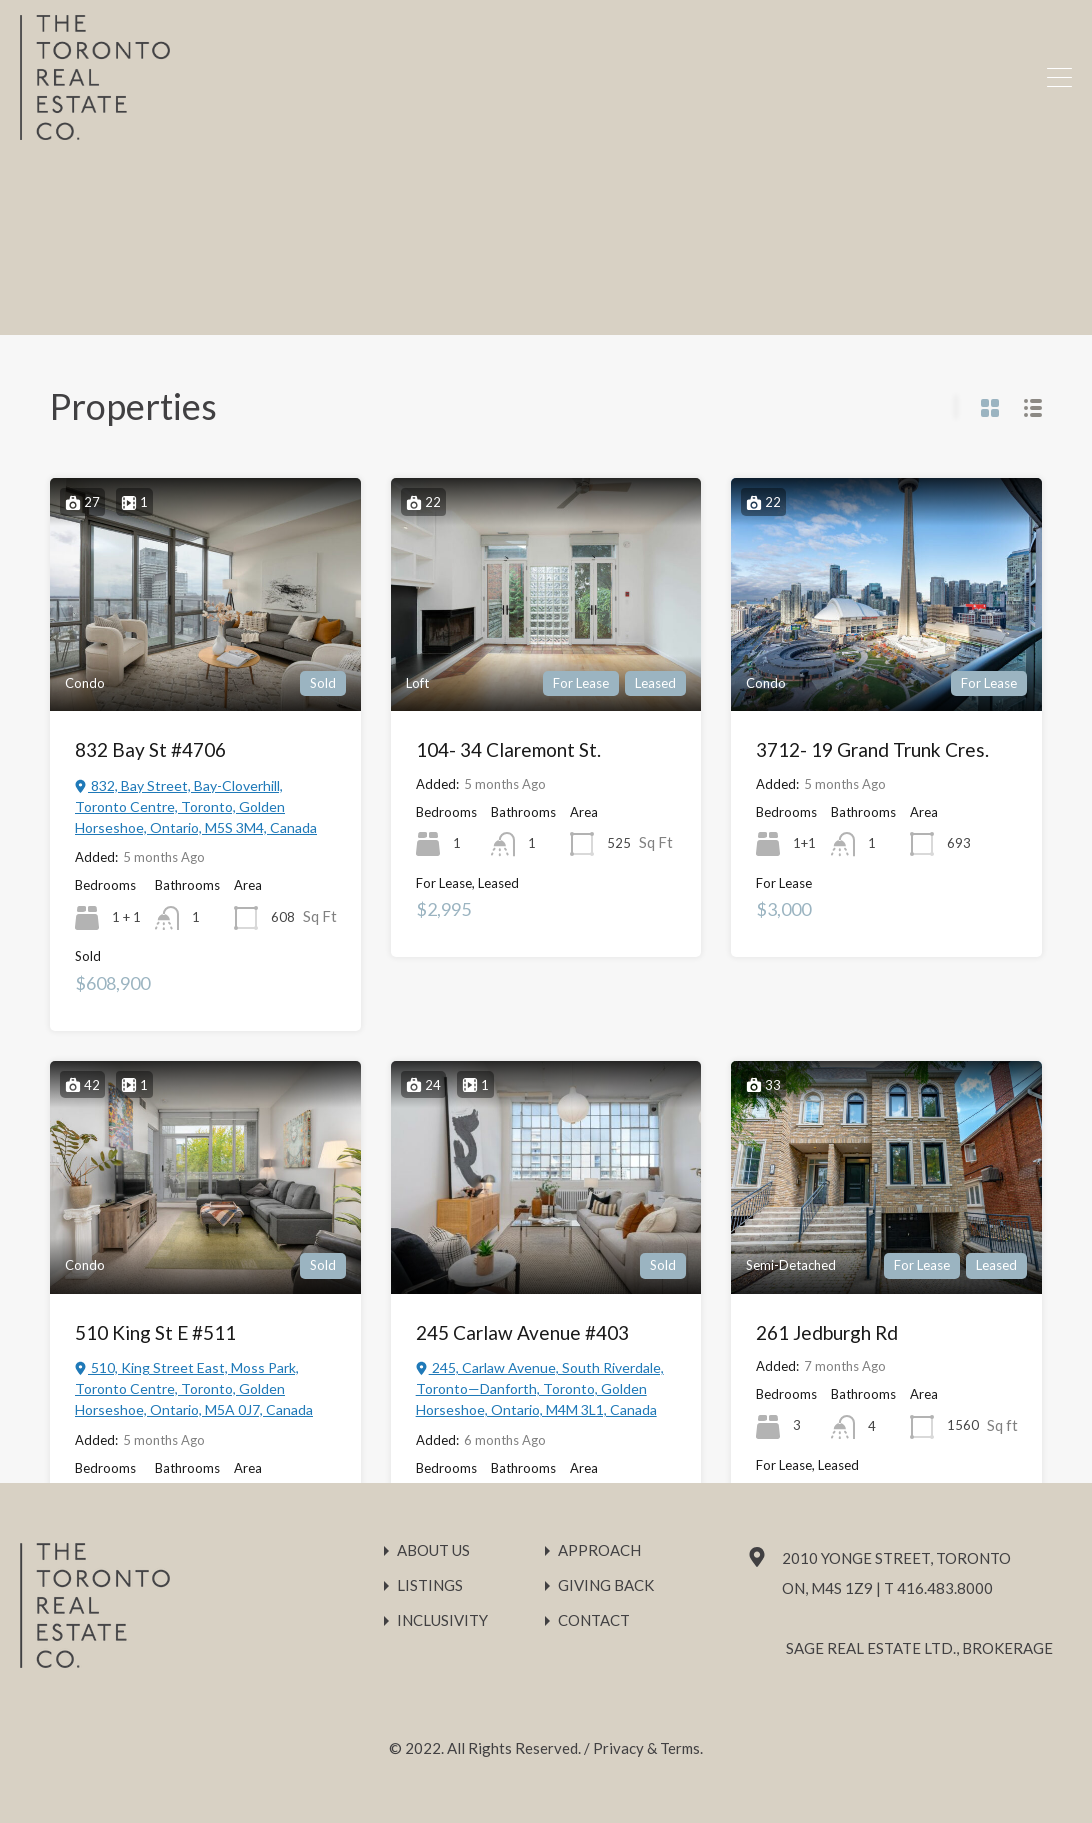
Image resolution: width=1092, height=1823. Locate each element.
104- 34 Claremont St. (508, 749)
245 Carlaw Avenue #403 (522, 1332)
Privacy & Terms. (648, 1748)
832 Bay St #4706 (150, 749)
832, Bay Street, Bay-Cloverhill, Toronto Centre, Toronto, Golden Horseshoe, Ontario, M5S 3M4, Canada (196, 806)
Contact (594, 1620)
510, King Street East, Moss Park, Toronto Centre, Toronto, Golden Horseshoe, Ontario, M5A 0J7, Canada (194, 1388)
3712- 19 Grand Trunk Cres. (872, 749)
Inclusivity (442, 1620)
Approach (599, 1550)
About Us (433, 1550)
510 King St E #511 (155, 1332)
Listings (430, 1585)
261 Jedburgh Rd (827, 1332)
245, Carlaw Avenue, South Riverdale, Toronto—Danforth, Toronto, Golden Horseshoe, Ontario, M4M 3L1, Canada (540, 1388)
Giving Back (606, 1585)
